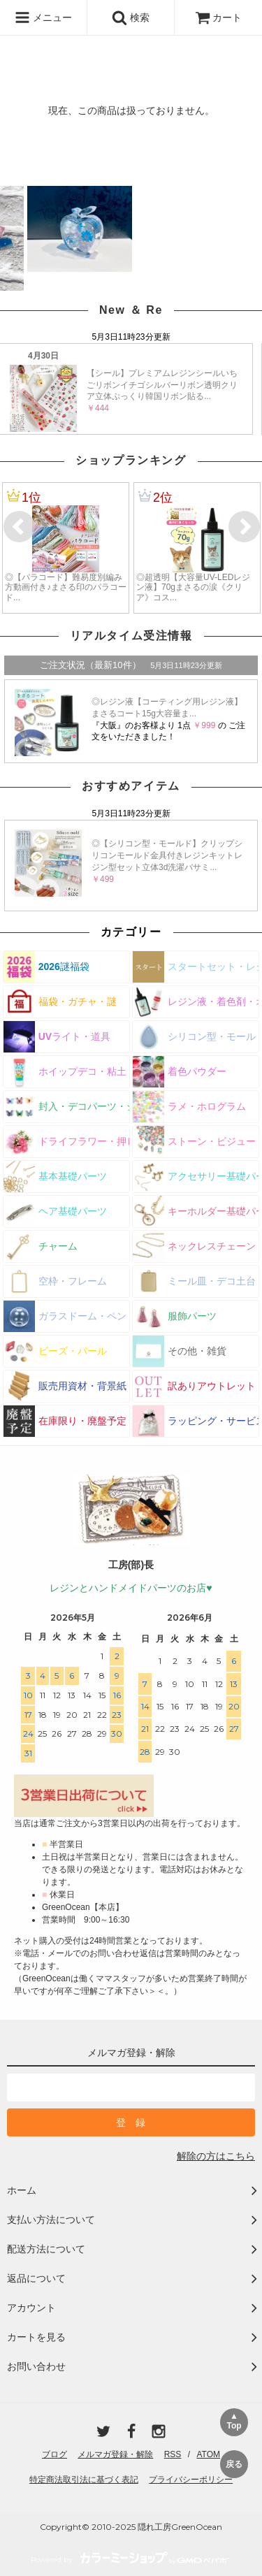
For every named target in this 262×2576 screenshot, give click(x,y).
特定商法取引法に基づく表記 (83, 2479)
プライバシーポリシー (191, 2479)
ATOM (208, 2454)
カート (218, 17)
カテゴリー (131, 932)
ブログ (54, 2454)
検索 (131, 17)
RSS (173, 2454)
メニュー (43, 17)
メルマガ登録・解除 (115, 2454)
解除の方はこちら (216, 2156)
